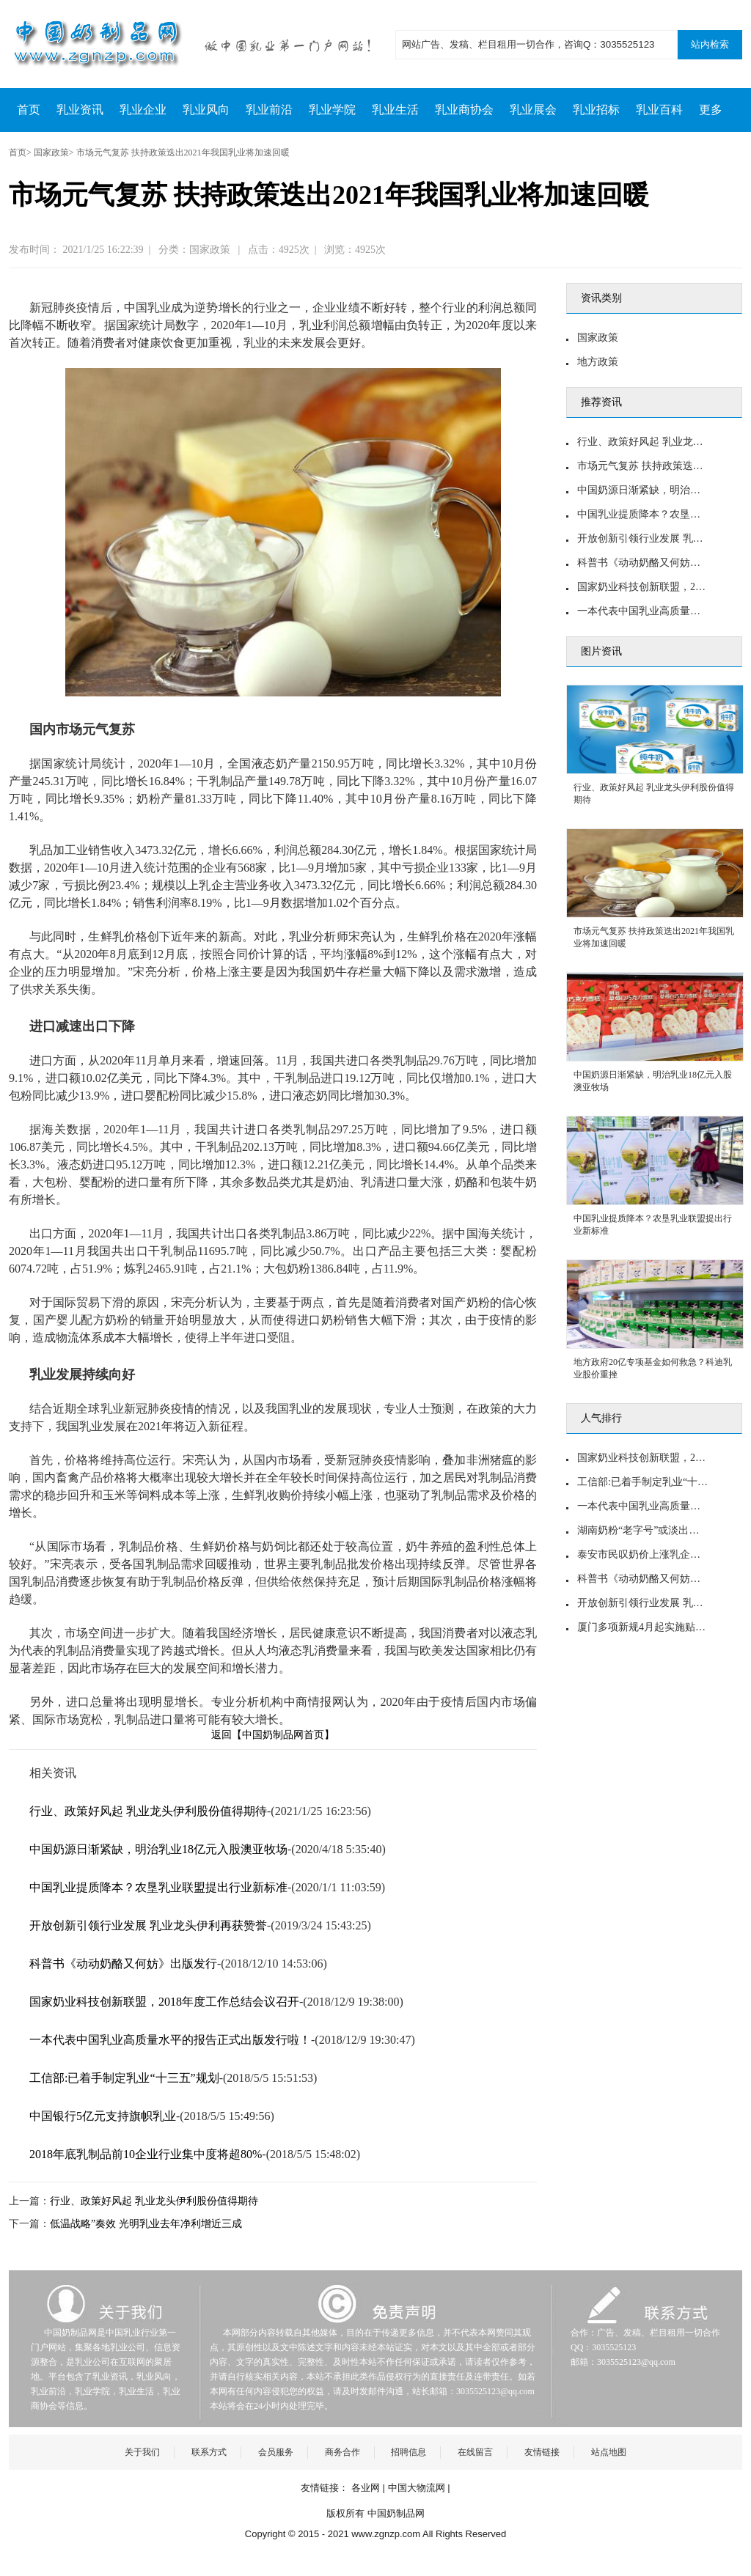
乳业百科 (659, 109)
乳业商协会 (464, 109)
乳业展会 (533, 109)
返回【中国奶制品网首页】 (272, 1734)
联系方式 (209, 2452)
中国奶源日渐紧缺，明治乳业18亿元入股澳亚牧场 (158, 1849)
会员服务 (275, 2452)
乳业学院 (332, 109)
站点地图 (608, 2452)
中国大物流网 (416, 2487)
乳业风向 (206, 109)
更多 (710, 109)
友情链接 (542, 2452)
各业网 (365, 2487)
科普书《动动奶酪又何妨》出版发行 (123, 1963)
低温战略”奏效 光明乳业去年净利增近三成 (146, 2223)
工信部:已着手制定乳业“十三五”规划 (124, 2078)
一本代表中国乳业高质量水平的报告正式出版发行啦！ (170, 2040)
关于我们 (142, 2452)
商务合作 (342, 2452)
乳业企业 (143, 109)
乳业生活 (395, 109)
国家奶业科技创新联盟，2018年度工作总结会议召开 (164, 2001)
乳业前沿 (269, 109)
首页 (28, 109)
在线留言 (475, 2452)
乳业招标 (596, 109)
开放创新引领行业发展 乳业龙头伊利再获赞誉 (148, 1925)
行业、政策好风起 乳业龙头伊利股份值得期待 (148, 1811)
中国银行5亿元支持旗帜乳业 (102, 2116)
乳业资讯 (79, 109)
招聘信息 (408, 2452)
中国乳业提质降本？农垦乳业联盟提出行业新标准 (158, 1887)
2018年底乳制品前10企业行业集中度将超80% (145, 2154)
